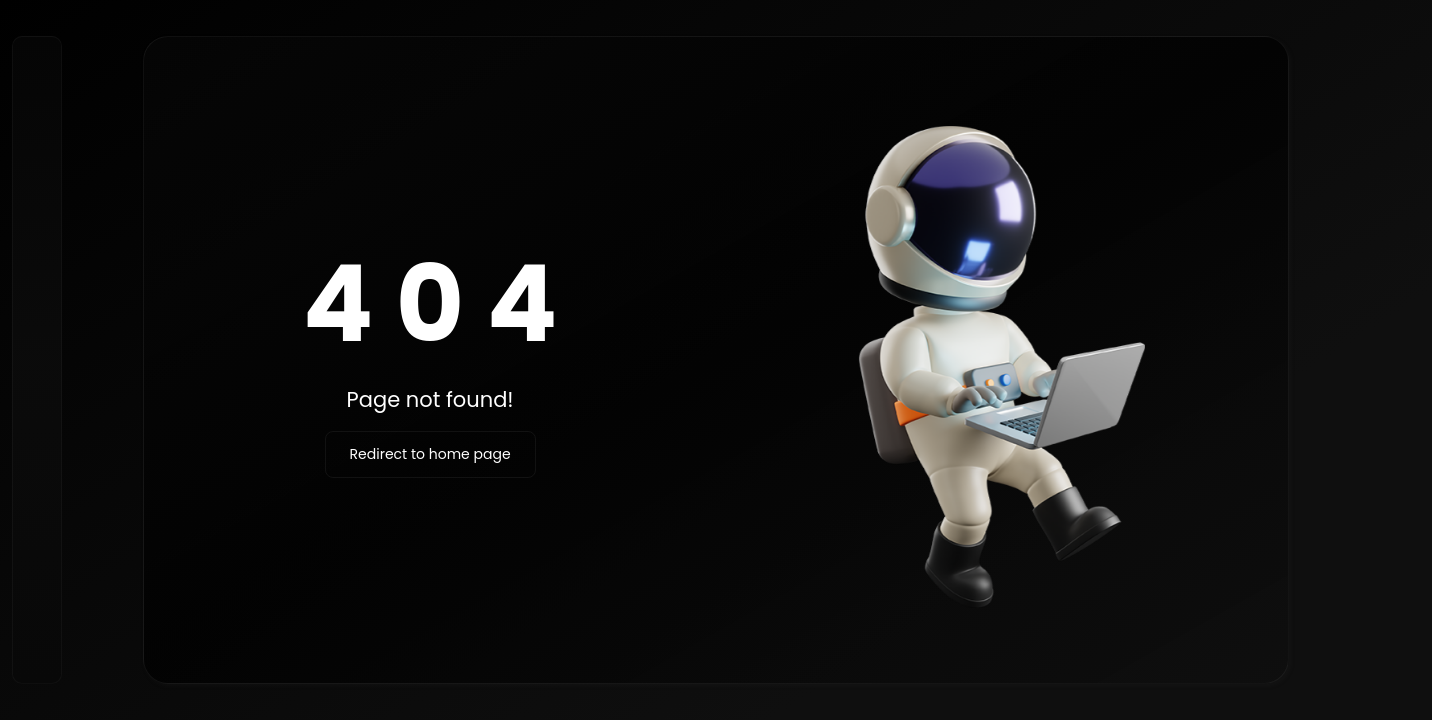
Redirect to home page (430, 454)
